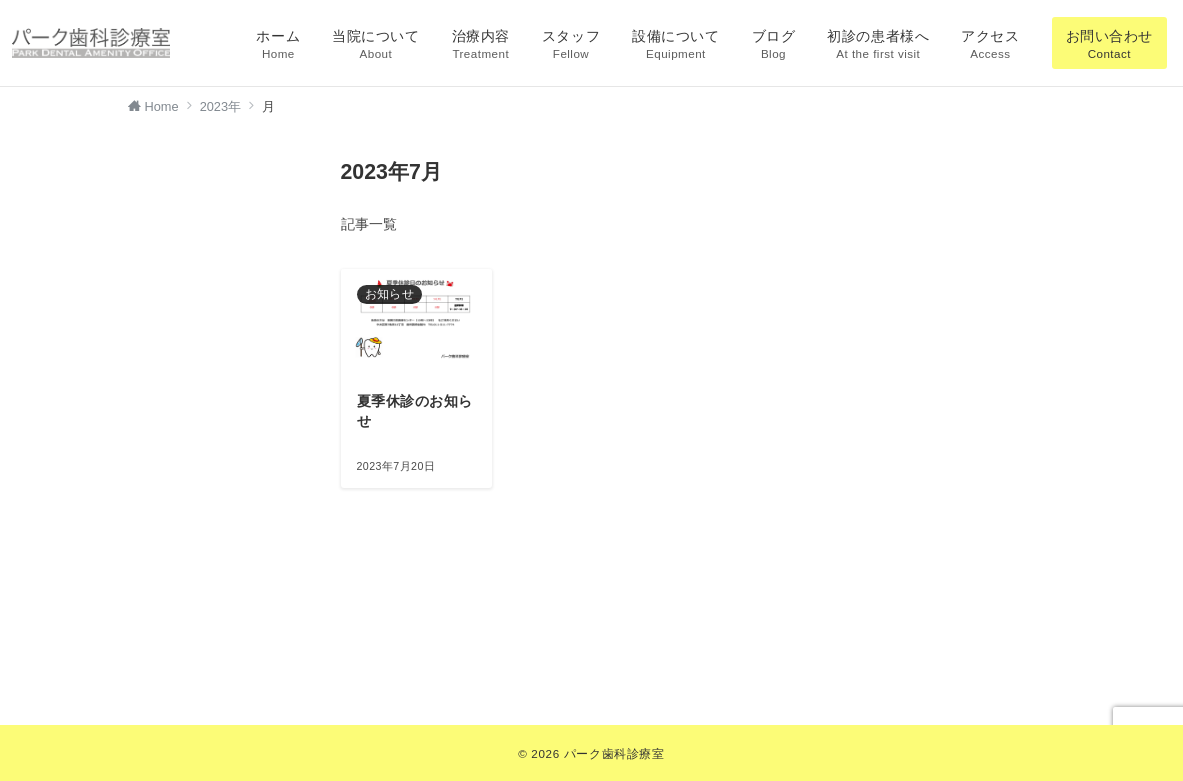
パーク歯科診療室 (614, 753)
